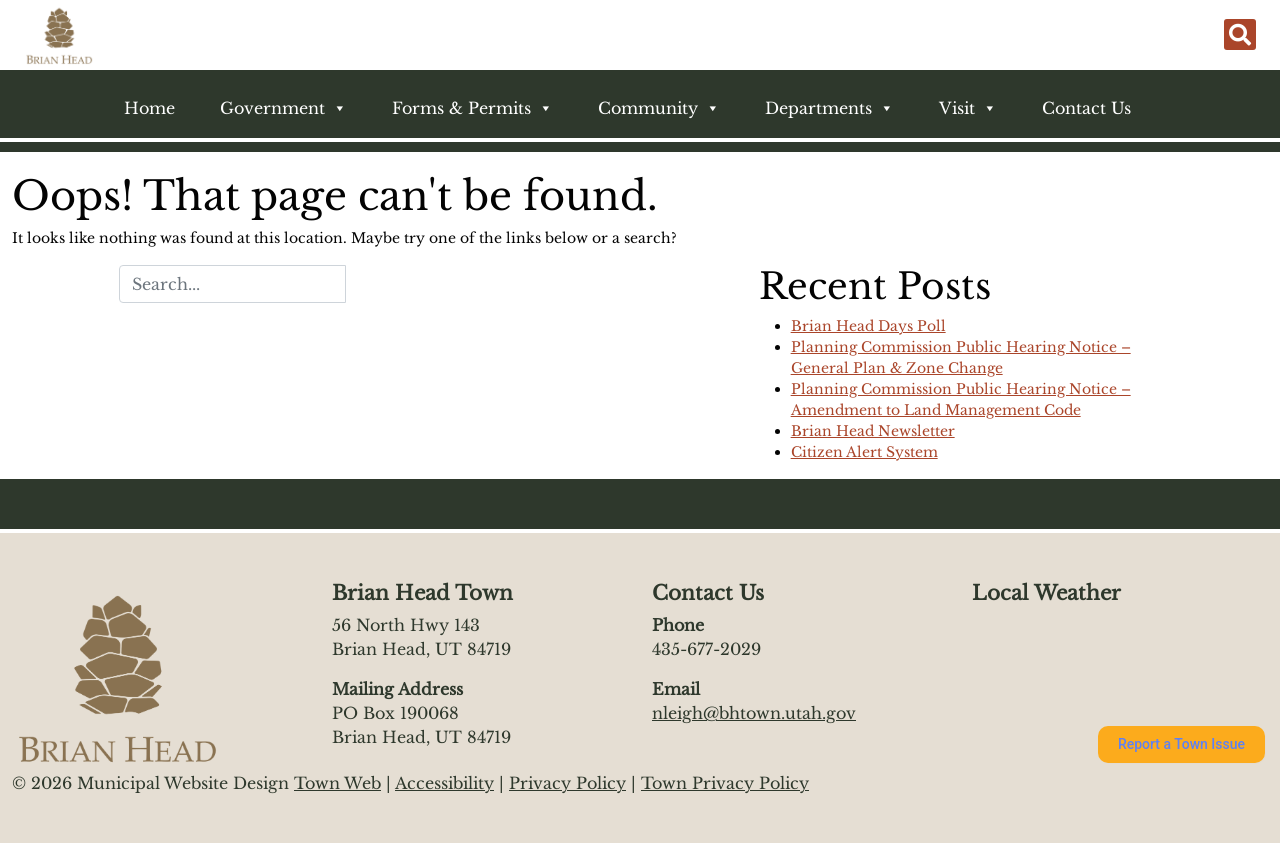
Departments (829, 108)
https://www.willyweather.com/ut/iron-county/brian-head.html (1071, 685)
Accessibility (444, 783)
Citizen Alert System (864, 452)
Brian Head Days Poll (868, 326)
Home (149, 108)
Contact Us (1086, 108)
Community (659, 108)
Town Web (337, 783)
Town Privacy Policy (725, 783)
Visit (968, 108)
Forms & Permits (472, 108)
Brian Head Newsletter (873, 431)
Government (283, 108)
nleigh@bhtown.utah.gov (754, 713)
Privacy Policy (567, 783)
